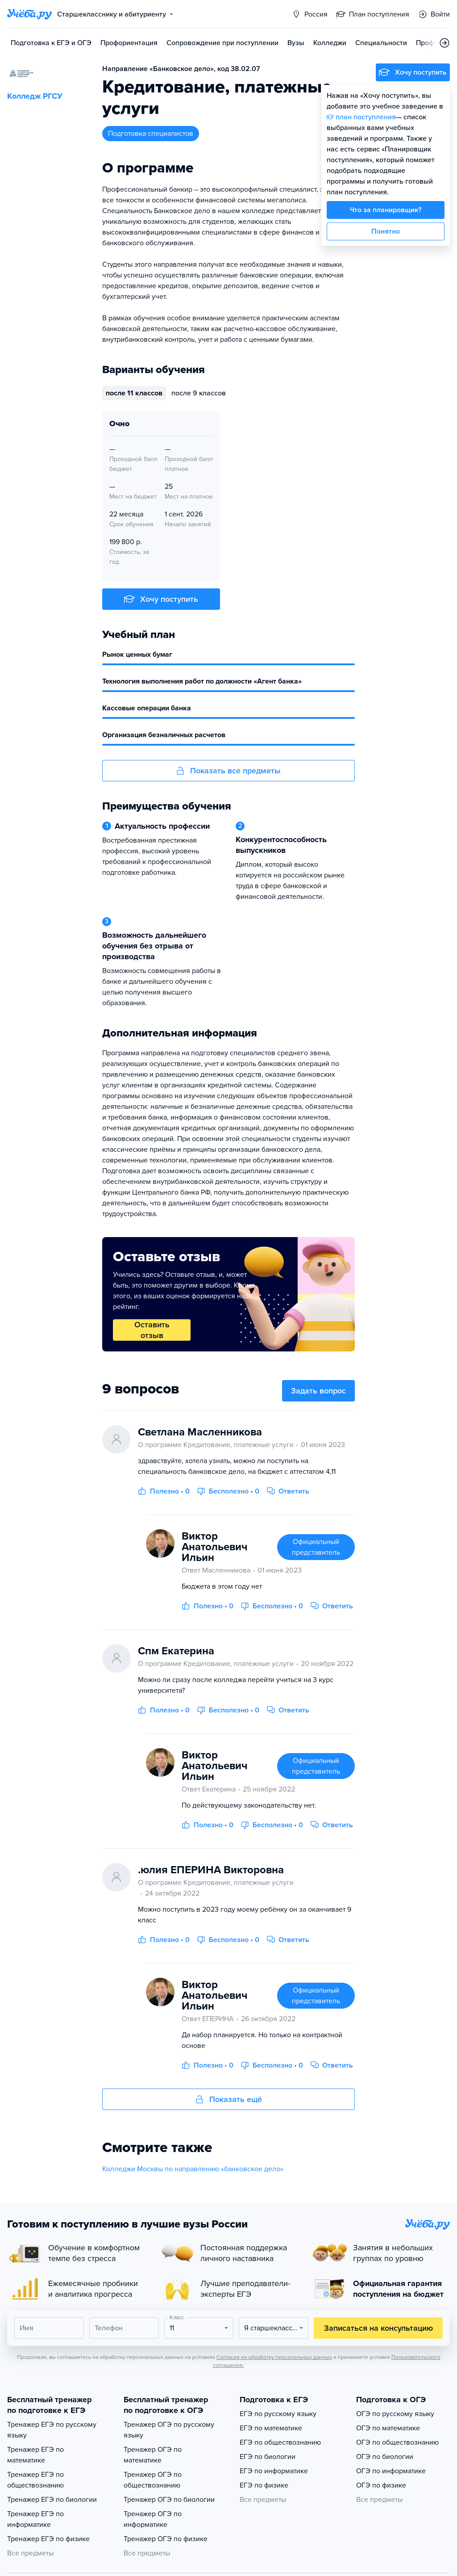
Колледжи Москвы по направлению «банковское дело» (192, 2169)
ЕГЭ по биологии (267, 2456)
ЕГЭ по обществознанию (280, 2442)
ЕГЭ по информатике (274, 2471)
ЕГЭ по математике (271, 2428)
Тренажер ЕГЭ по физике (48, 2538)
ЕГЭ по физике (264, 2485)
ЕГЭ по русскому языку (278, 2413)
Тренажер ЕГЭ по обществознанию (35, 2480)
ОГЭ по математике (388, 2428)
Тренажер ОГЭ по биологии (169, 2499)
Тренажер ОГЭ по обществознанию (153, 2480)
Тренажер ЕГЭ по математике (35, 2455)
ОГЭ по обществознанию (397, 2442)
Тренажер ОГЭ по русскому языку (169, 2430)
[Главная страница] (29, 14)
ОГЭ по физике (381, 2485)
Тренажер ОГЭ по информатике (153, 2519)
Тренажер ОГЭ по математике (153, 2455)
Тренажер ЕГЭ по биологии (52, 2499)
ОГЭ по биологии (384, 2456)
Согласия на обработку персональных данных (274, 2357)
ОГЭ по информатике (391, 2471)
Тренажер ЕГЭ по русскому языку (51, 2430)
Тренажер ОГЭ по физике (166, 2538)
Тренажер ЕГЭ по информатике (35, 2519)
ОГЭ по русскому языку (395, 2413)
